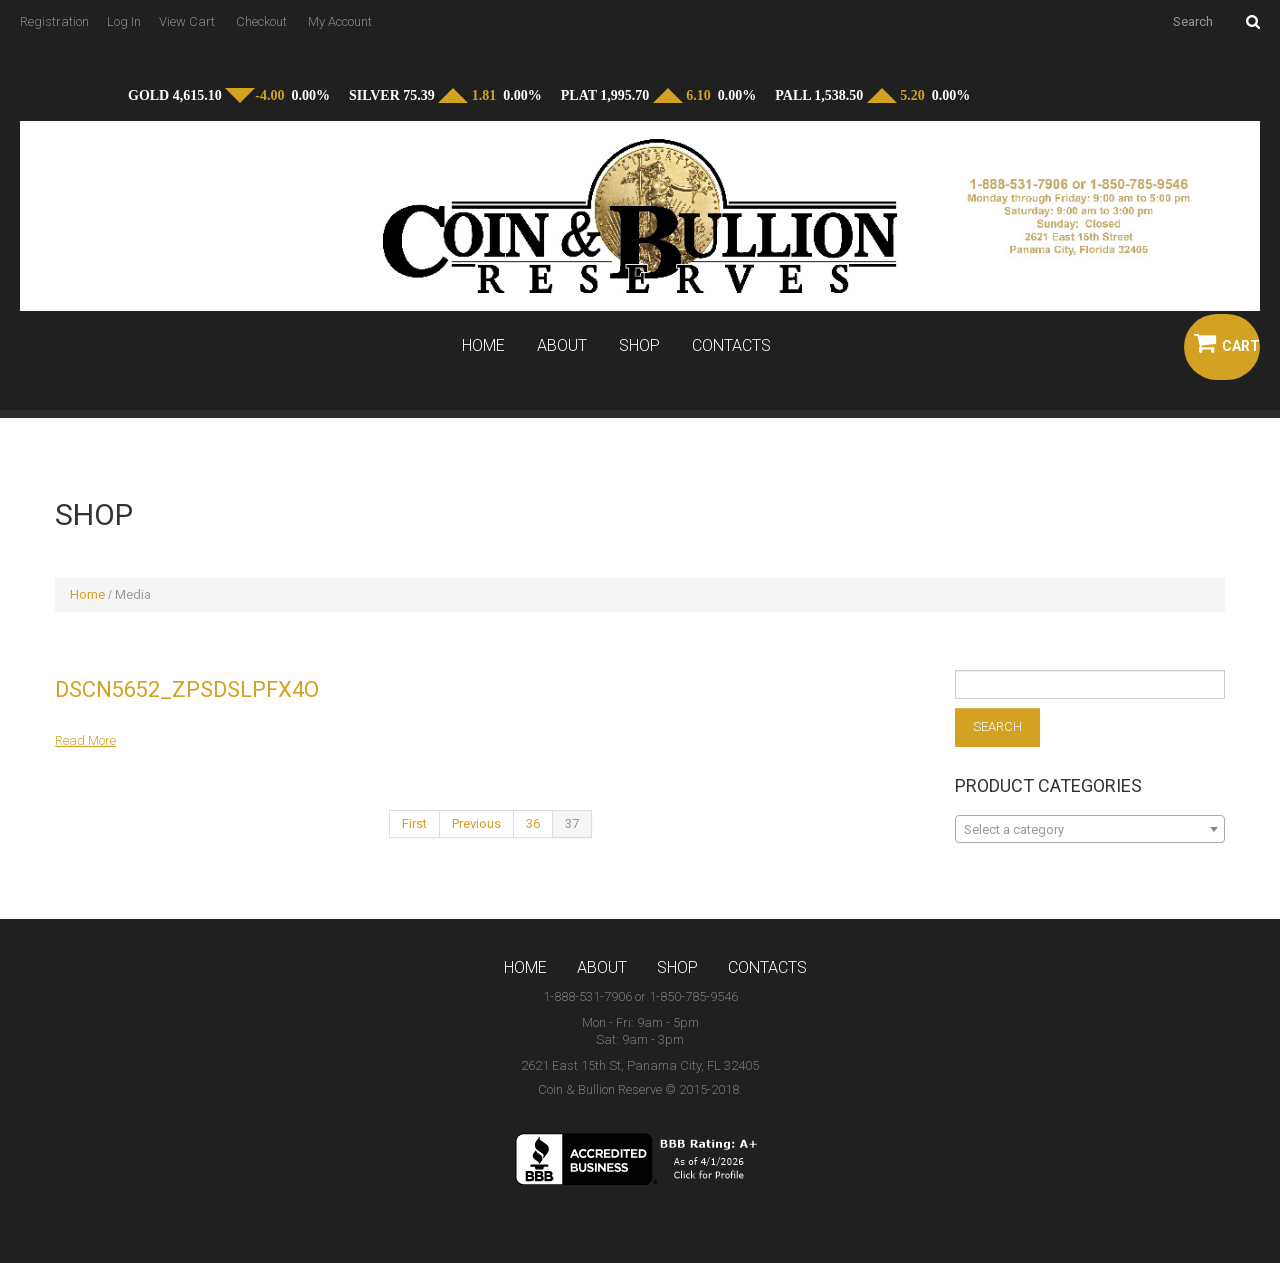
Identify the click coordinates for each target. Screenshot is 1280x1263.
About (562, 346)
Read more (85, 740)
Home (483, 346)
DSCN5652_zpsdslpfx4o (187, 689)
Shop (639, 346)
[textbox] (1090, 830)
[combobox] (1090, 829)
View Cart (187, 21)
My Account (340, 21)
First (414, 823)
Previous (476, 823)
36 (533, 823)
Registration (54, 21)
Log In (124, 21)
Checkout (261, 21)
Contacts (731, 346)
